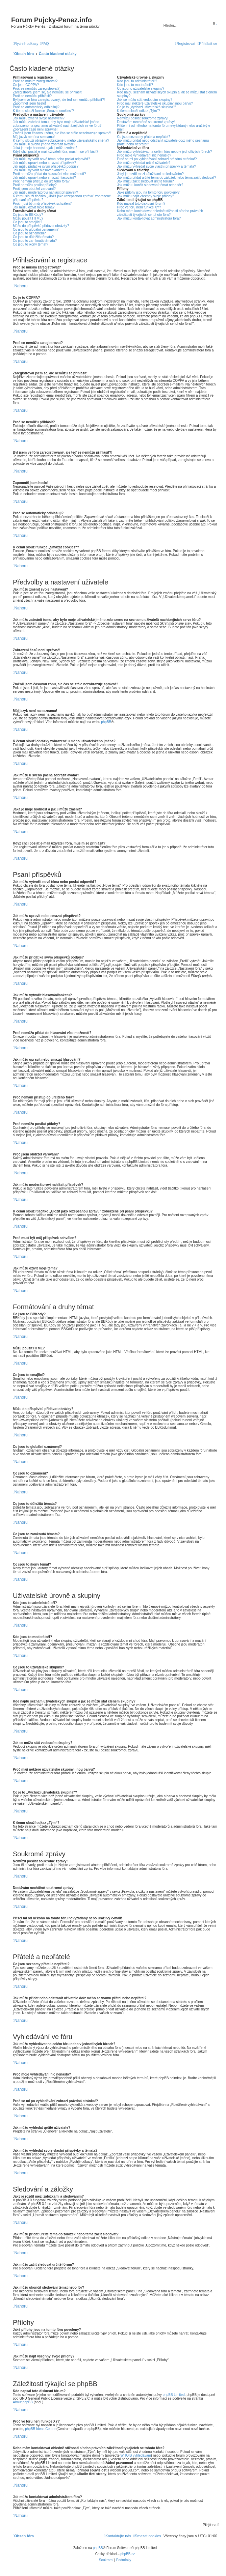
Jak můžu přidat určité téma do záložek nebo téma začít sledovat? (166, 177)
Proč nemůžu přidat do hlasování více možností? (49, 174)
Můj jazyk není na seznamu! (34, 137)
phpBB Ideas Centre (40, 2429)
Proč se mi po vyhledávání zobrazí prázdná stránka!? (157, 159)
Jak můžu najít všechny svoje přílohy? (145, 196)
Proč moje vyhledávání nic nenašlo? (144, 155)
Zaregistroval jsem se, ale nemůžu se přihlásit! (47, 92)
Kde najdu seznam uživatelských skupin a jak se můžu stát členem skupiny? (167, 94)
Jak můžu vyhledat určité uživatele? (144, 163)
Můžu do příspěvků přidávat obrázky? (41, 226)
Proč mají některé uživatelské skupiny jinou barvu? (155, 103)
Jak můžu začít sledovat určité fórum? (145, 181)
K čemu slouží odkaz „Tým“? (138, 111)
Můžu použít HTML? (28, 218)
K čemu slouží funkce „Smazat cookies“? (43, 111)
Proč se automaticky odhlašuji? (36, 107)
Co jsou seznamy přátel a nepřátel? (143, 137)
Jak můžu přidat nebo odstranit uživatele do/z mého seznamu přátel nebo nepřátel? (163, 142)
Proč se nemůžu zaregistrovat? (36, 88)
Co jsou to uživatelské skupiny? (141, 88)
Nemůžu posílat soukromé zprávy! (142, 118)
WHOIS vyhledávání (136, 2455)
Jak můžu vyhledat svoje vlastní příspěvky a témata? (156, 166)
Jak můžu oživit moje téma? (33, 207)
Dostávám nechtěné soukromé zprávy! (146, 122)
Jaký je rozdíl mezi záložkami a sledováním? (150, 174)
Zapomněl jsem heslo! (29, 103)
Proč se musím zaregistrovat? (35, 81)
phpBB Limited (174, 2395)
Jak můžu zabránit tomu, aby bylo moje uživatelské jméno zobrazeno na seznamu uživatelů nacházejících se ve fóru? (57, 123)
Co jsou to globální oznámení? (35, 229)
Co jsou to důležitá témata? (33, 237)
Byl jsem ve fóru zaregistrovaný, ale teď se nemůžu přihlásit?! (59, 100)
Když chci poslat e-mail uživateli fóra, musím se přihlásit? (55, 151)
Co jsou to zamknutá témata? (35, 240)
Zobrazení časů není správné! (35, 129)
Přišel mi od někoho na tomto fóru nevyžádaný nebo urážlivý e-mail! (164, 127)
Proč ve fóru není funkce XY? (139, 207)
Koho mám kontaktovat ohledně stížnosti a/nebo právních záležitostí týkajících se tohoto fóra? (160, 213)
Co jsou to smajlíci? (27, 222)
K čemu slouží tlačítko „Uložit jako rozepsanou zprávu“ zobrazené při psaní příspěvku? (62, 198)
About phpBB (23, 2402)
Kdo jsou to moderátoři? (135, 85)
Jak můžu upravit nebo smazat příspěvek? (44, 163)
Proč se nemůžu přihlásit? (32, 96)
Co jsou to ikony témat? (30, 244)
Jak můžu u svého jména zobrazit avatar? (44, 144)
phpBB (106, 722)
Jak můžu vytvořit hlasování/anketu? (40, 170)
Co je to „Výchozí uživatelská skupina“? (146, 107)
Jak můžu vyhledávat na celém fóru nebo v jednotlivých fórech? (164, 151)
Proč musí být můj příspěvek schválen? (42, 203)
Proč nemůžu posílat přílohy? (35, 185)
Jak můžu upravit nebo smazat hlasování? (44, 177)
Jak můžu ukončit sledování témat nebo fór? (150, 185)
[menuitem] (44, 43)
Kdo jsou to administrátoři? (137, 81)
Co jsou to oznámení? (29, 233)
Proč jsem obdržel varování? (34, 189)
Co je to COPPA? (26, 85)
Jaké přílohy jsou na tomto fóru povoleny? (148, 192)
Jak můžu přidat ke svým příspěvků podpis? (45, 166)
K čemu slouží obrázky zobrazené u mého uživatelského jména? (61, 140)
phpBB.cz (127, 2554)
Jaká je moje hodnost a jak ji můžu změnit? (45, 148)
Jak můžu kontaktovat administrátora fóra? (149, 218)
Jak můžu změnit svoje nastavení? (39, 118)
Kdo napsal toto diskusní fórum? (141, 203)
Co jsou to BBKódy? (28, 215)
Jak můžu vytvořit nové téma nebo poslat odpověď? (51, 159)
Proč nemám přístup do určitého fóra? (41, 181)
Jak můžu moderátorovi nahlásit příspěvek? (45, 192)
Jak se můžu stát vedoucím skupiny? (144, 100)
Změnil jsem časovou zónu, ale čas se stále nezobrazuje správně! (62, 133)
